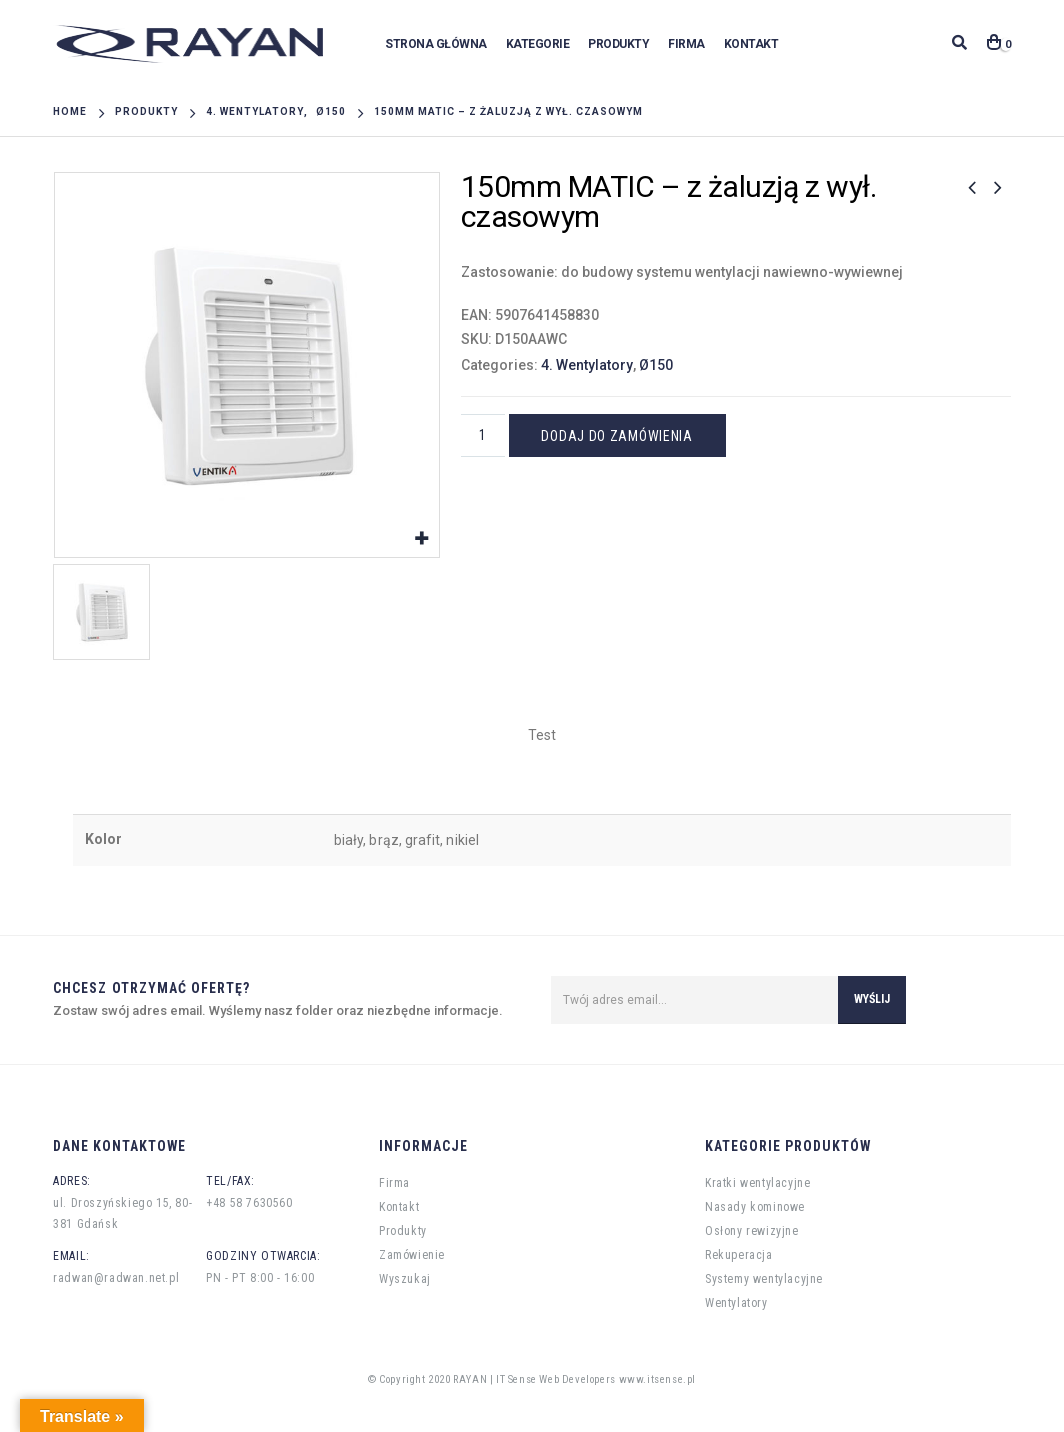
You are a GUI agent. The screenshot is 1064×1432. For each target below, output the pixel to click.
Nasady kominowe (755, 1207)
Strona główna (436, 44)
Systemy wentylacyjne (764, 1279)
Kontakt (751, 44)
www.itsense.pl (657, 1379)
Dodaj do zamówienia (616, 436)
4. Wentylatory (587, 365)
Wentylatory (736, 1303)
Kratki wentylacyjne (757, 1183)
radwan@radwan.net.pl (116, 1278)
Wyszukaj (405, 1279)
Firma (686, 44)
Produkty (618, 44)
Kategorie (538, 44)
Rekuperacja (739, 1255)
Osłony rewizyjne (752, 1231)
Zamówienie (412, 1255)
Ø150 (656, 365)
